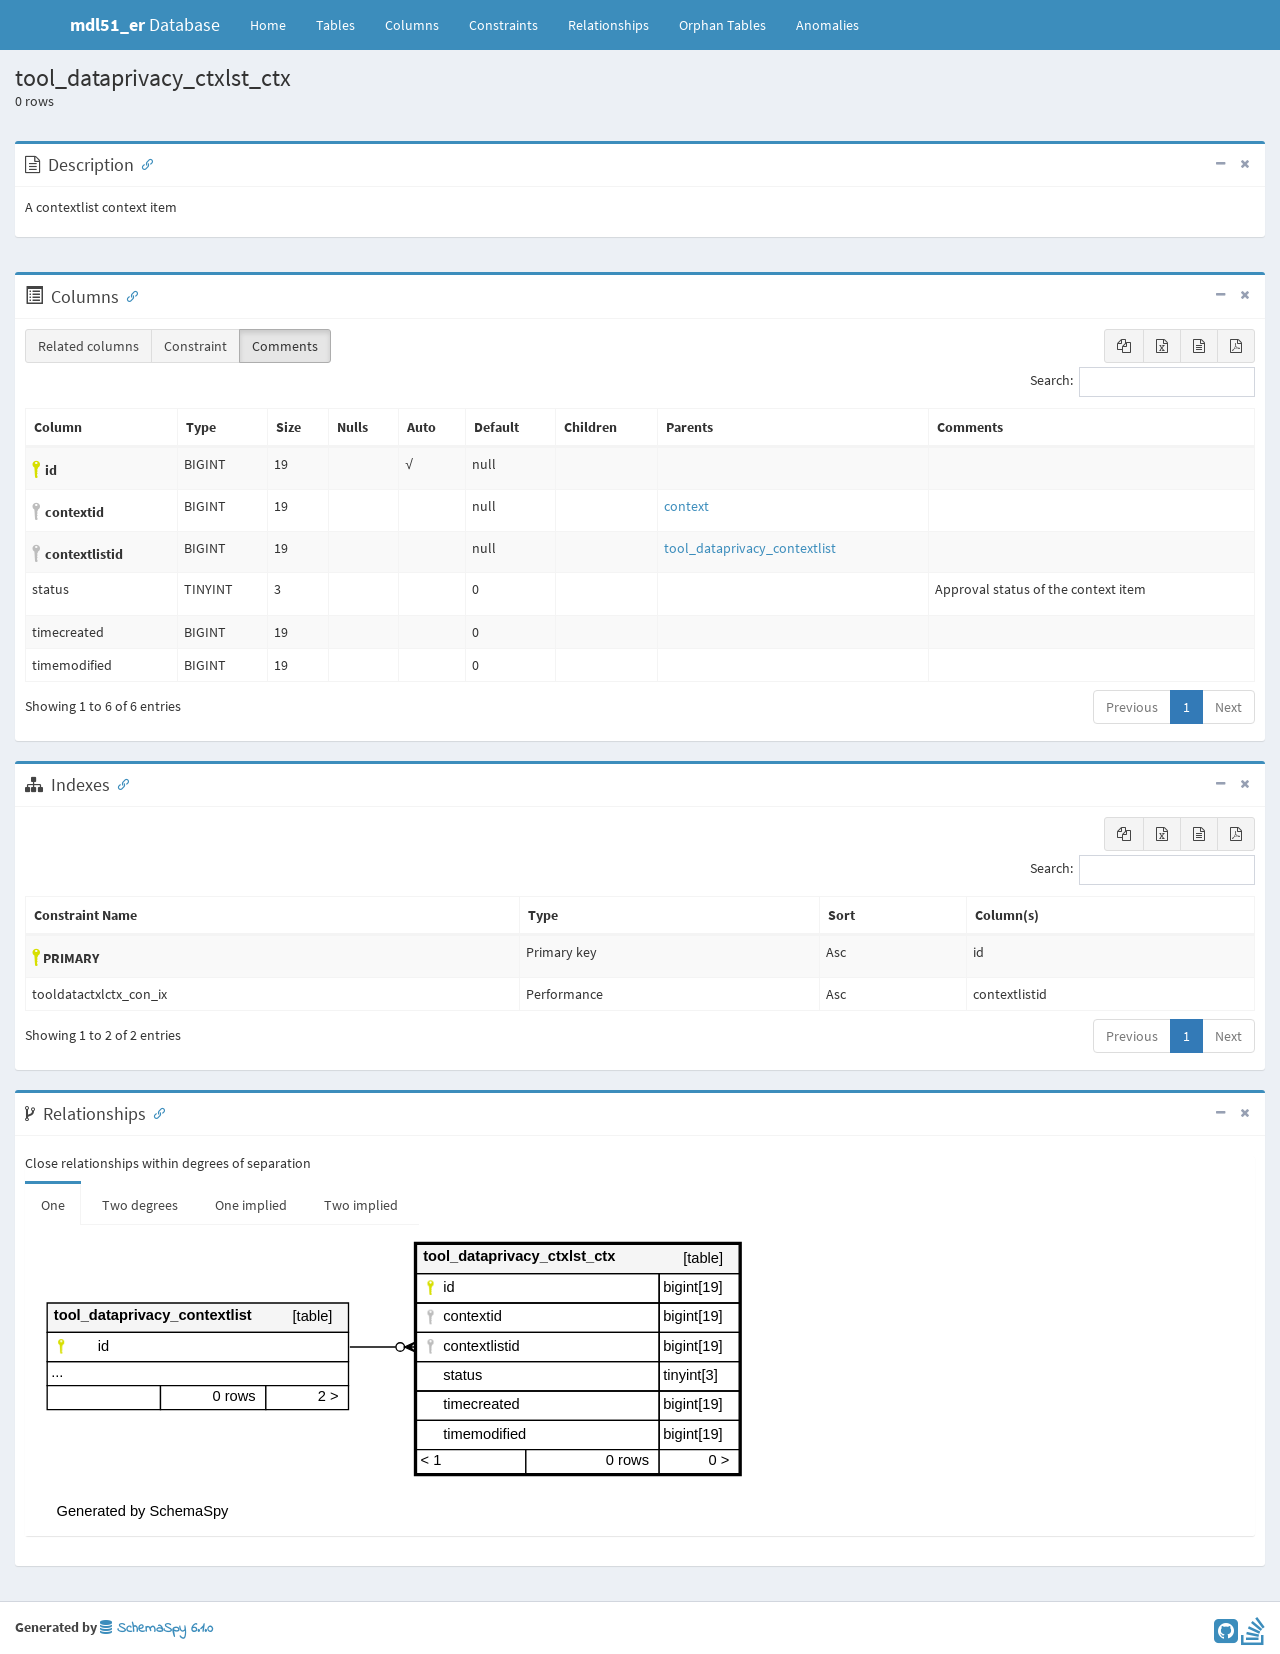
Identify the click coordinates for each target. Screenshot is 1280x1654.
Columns (412, 25)
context (686, 506)
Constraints (503, 25)
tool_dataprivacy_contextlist (750, 548)
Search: (1142, 382)
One (53, 1205)
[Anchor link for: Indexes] (119, 783)
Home (268, 25)
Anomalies (827, 25)
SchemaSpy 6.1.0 (156, 1628)
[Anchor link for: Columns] (128, 295)
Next (1228, 707)
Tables (343, 24)
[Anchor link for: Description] (143, 163)
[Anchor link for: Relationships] (155, 1112)
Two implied (361, 1205)
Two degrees (140, 1205)
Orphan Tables (722, 25)
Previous (1132, 707)
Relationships (608, 25)
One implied (251, 1205)
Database (145, 24)
